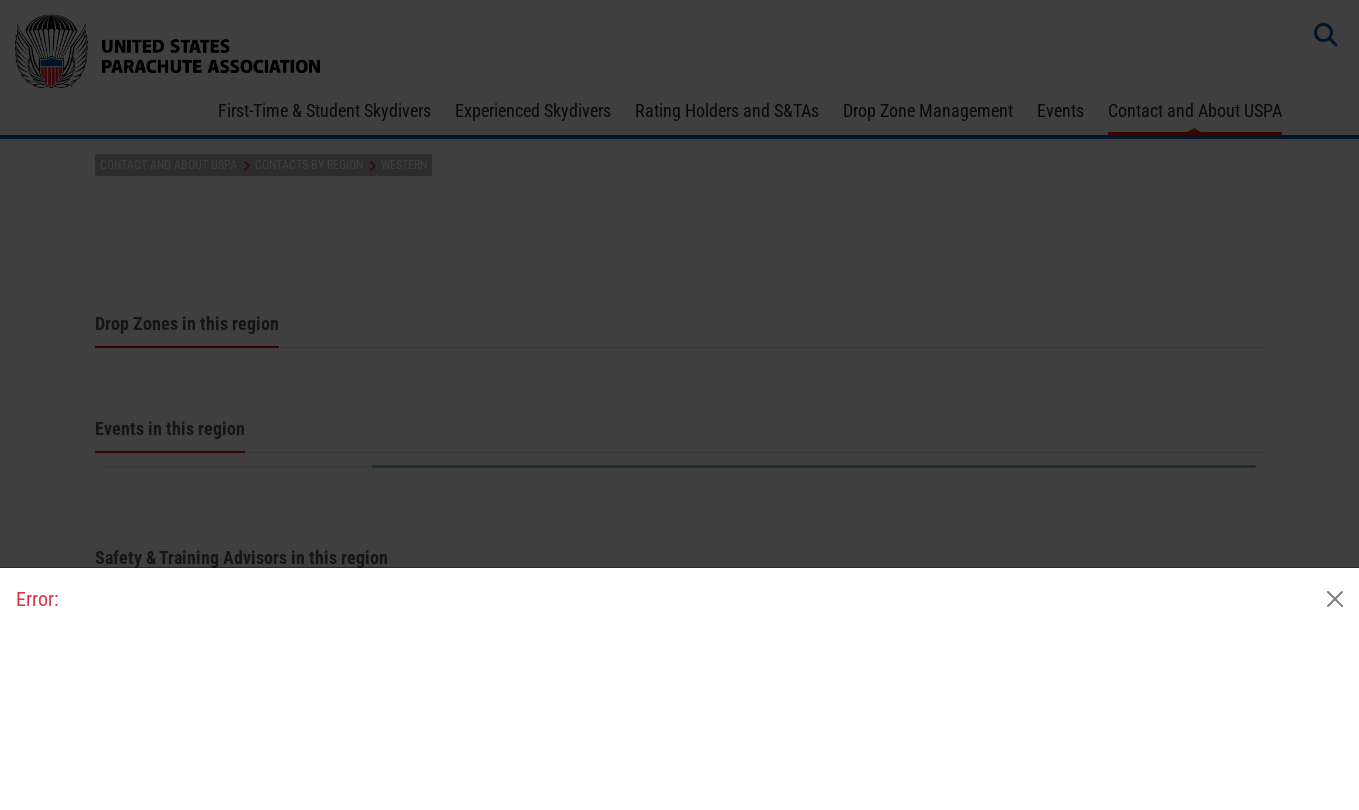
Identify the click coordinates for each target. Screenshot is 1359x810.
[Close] (1335, 599)
